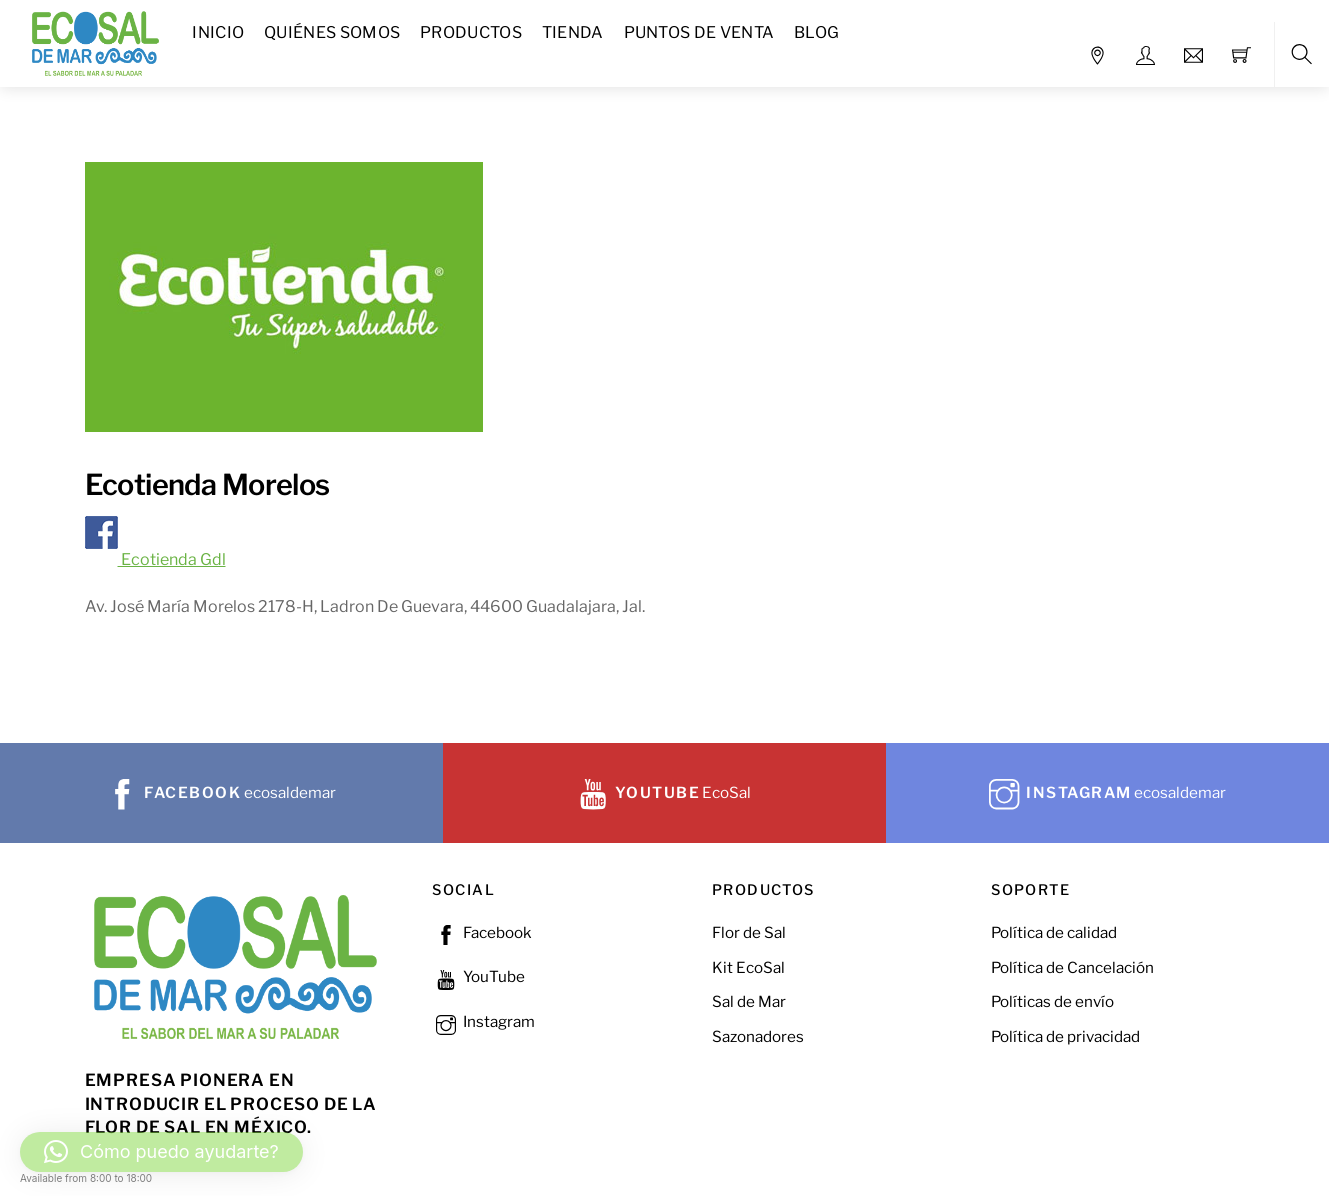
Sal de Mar (749, 1001)
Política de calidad (1054, 932)
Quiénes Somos (332, 32)
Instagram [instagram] (483, 1021)
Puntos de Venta (699, 32)
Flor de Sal (749, 932)
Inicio (218, 32)
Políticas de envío (1052, 1001)
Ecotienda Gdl (155, 559)
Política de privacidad (1065, 1036)
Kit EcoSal (748, 967)
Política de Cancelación (1072, 967)
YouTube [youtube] (478, 976)
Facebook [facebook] (482, 932)
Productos (471, 32)
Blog (816, 32)
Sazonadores (758, 1036)
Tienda (573, 32)
